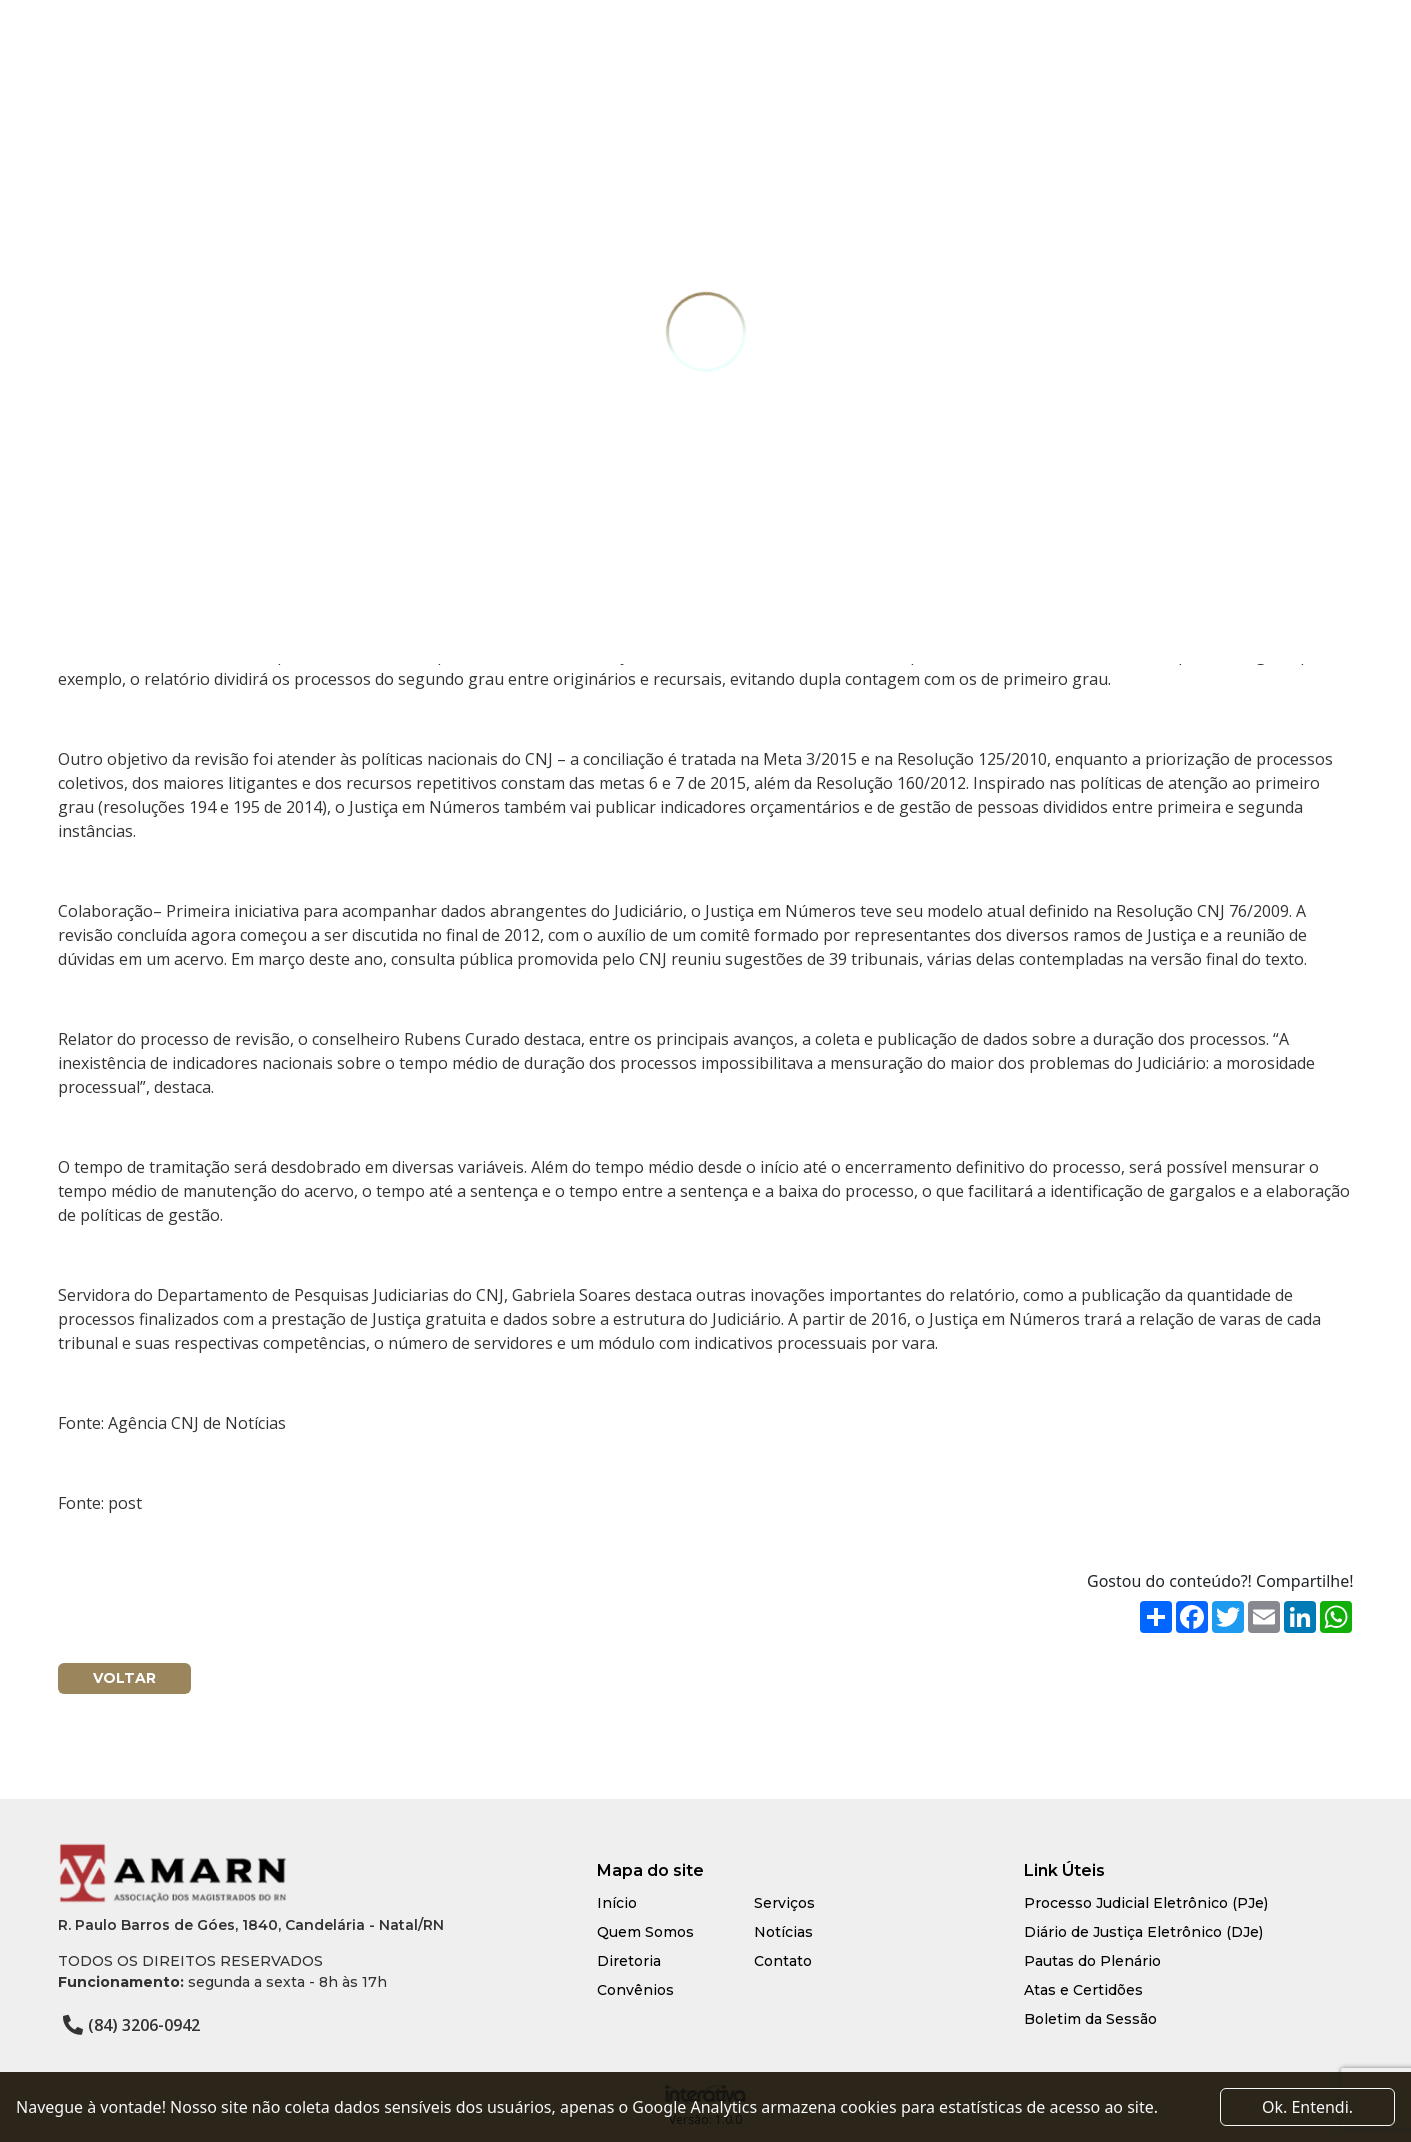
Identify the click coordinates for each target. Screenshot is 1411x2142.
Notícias (783, 1932)
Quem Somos (645, 1932)
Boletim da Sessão (1090, 2019)
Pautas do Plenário (1092, 1961)
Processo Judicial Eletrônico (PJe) (1146, 1903)
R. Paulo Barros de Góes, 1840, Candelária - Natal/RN (251, 1925)
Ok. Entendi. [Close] (1307, 2107)
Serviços (784, 1903)
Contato (783, 1961)
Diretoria (629, 1961)
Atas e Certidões (1083, 1990)
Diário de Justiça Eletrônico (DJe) (1143, 1932)
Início (617, 1903)
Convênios (635, 1990)
